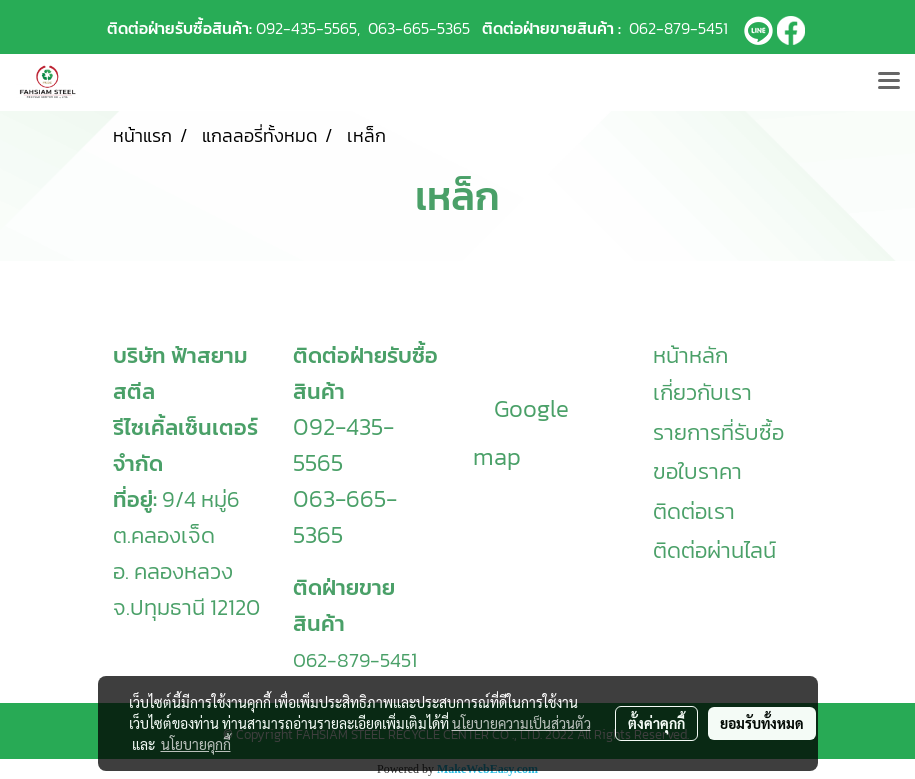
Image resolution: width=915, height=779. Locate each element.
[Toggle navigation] (889, 82)
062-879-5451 (678, 28)
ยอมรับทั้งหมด (762, 723)
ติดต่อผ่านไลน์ (714, 550)
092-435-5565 (306, 28)
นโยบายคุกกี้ (196, 744)
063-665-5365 (419, 28)
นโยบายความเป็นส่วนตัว (521, 723)
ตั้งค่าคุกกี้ (656, 723)
